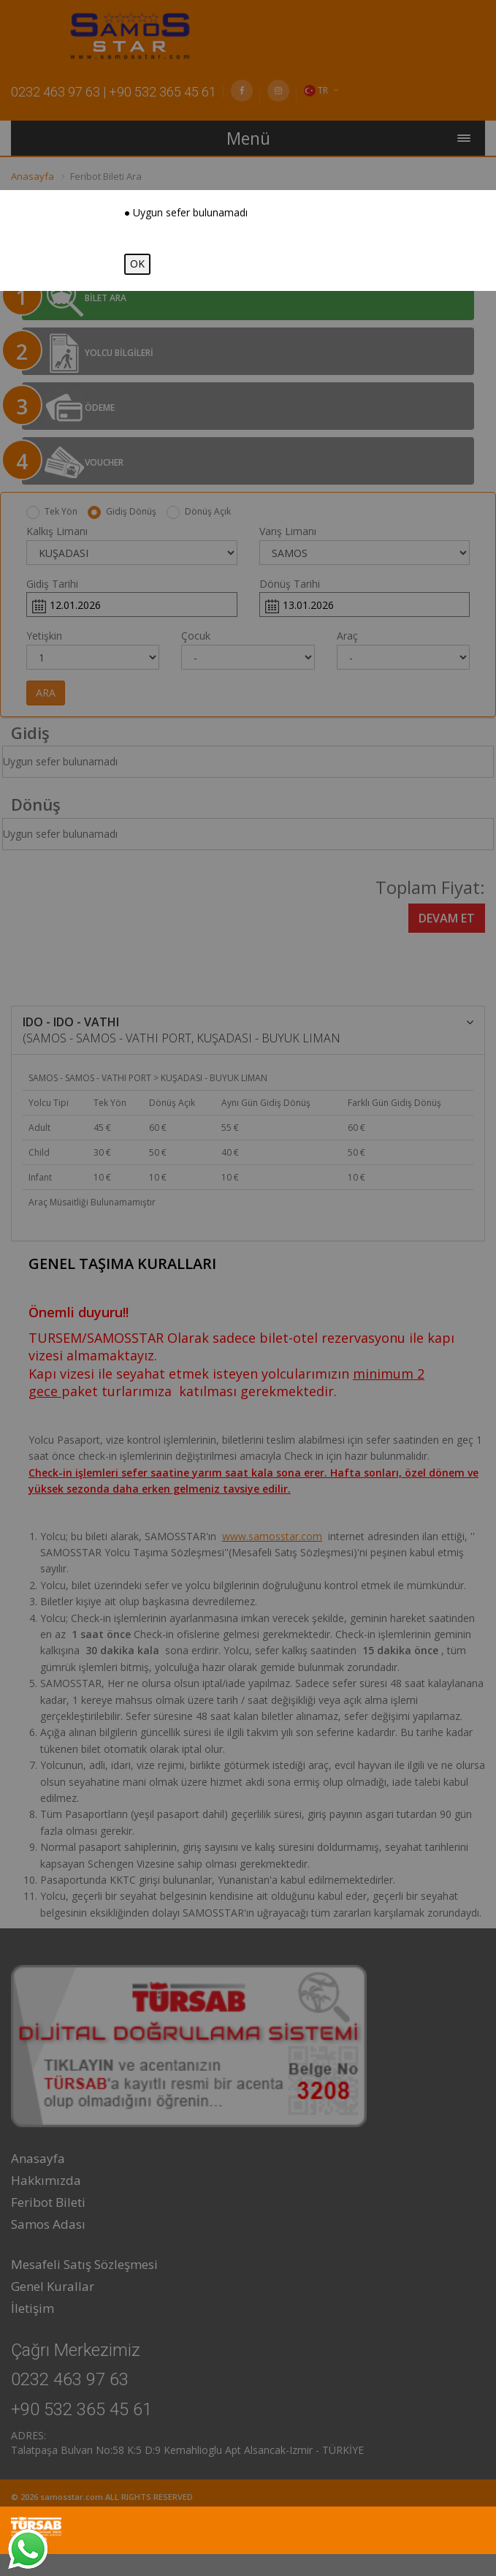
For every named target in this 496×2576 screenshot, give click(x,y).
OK (137, 263)
